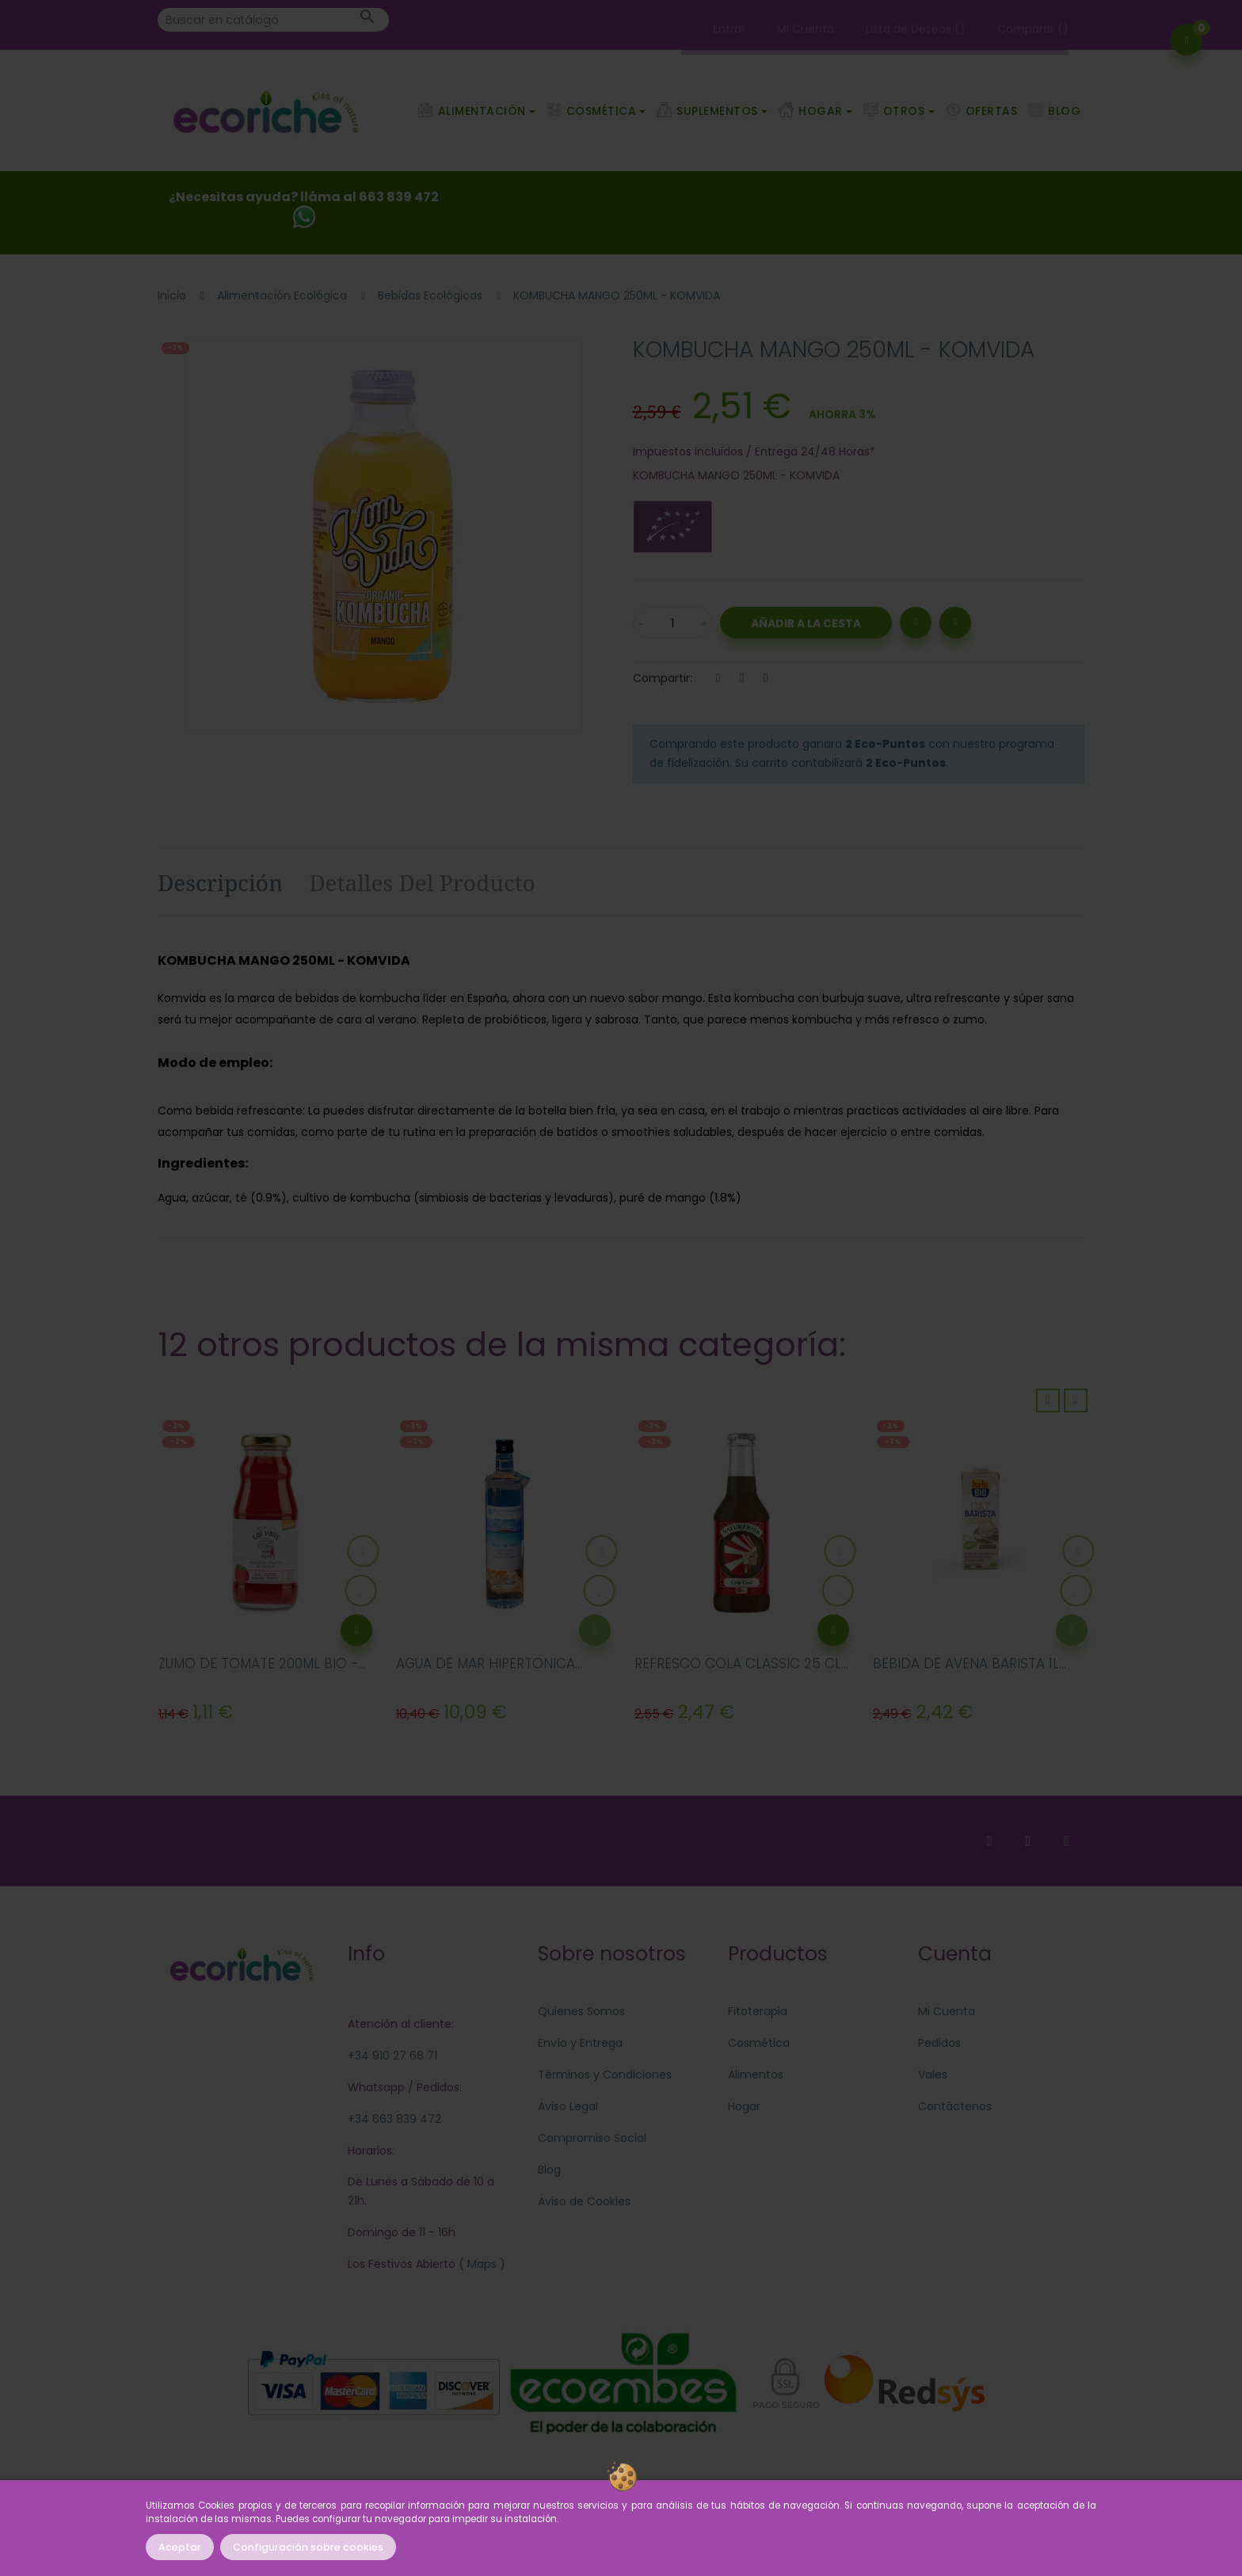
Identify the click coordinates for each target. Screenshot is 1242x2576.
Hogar (744, 2106)
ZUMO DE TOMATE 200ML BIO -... (262, 1663)
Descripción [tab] (220, 882)
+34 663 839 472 (394, 2119)
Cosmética (759, 2043)
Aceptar (179, 2547)
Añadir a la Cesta (806, 623)
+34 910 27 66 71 (392, 2055)
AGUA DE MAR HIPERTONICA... (489, 1663)
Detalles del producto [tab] (422, 882)
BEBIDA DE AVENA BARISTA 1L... (969, 1663)
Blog (549, 2170)
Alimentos (755, 2075)
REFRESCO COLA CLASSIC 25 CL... (741, 1663)
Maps (480, 2264)
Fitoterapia (757, 2011)
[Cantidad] (672, 622)
